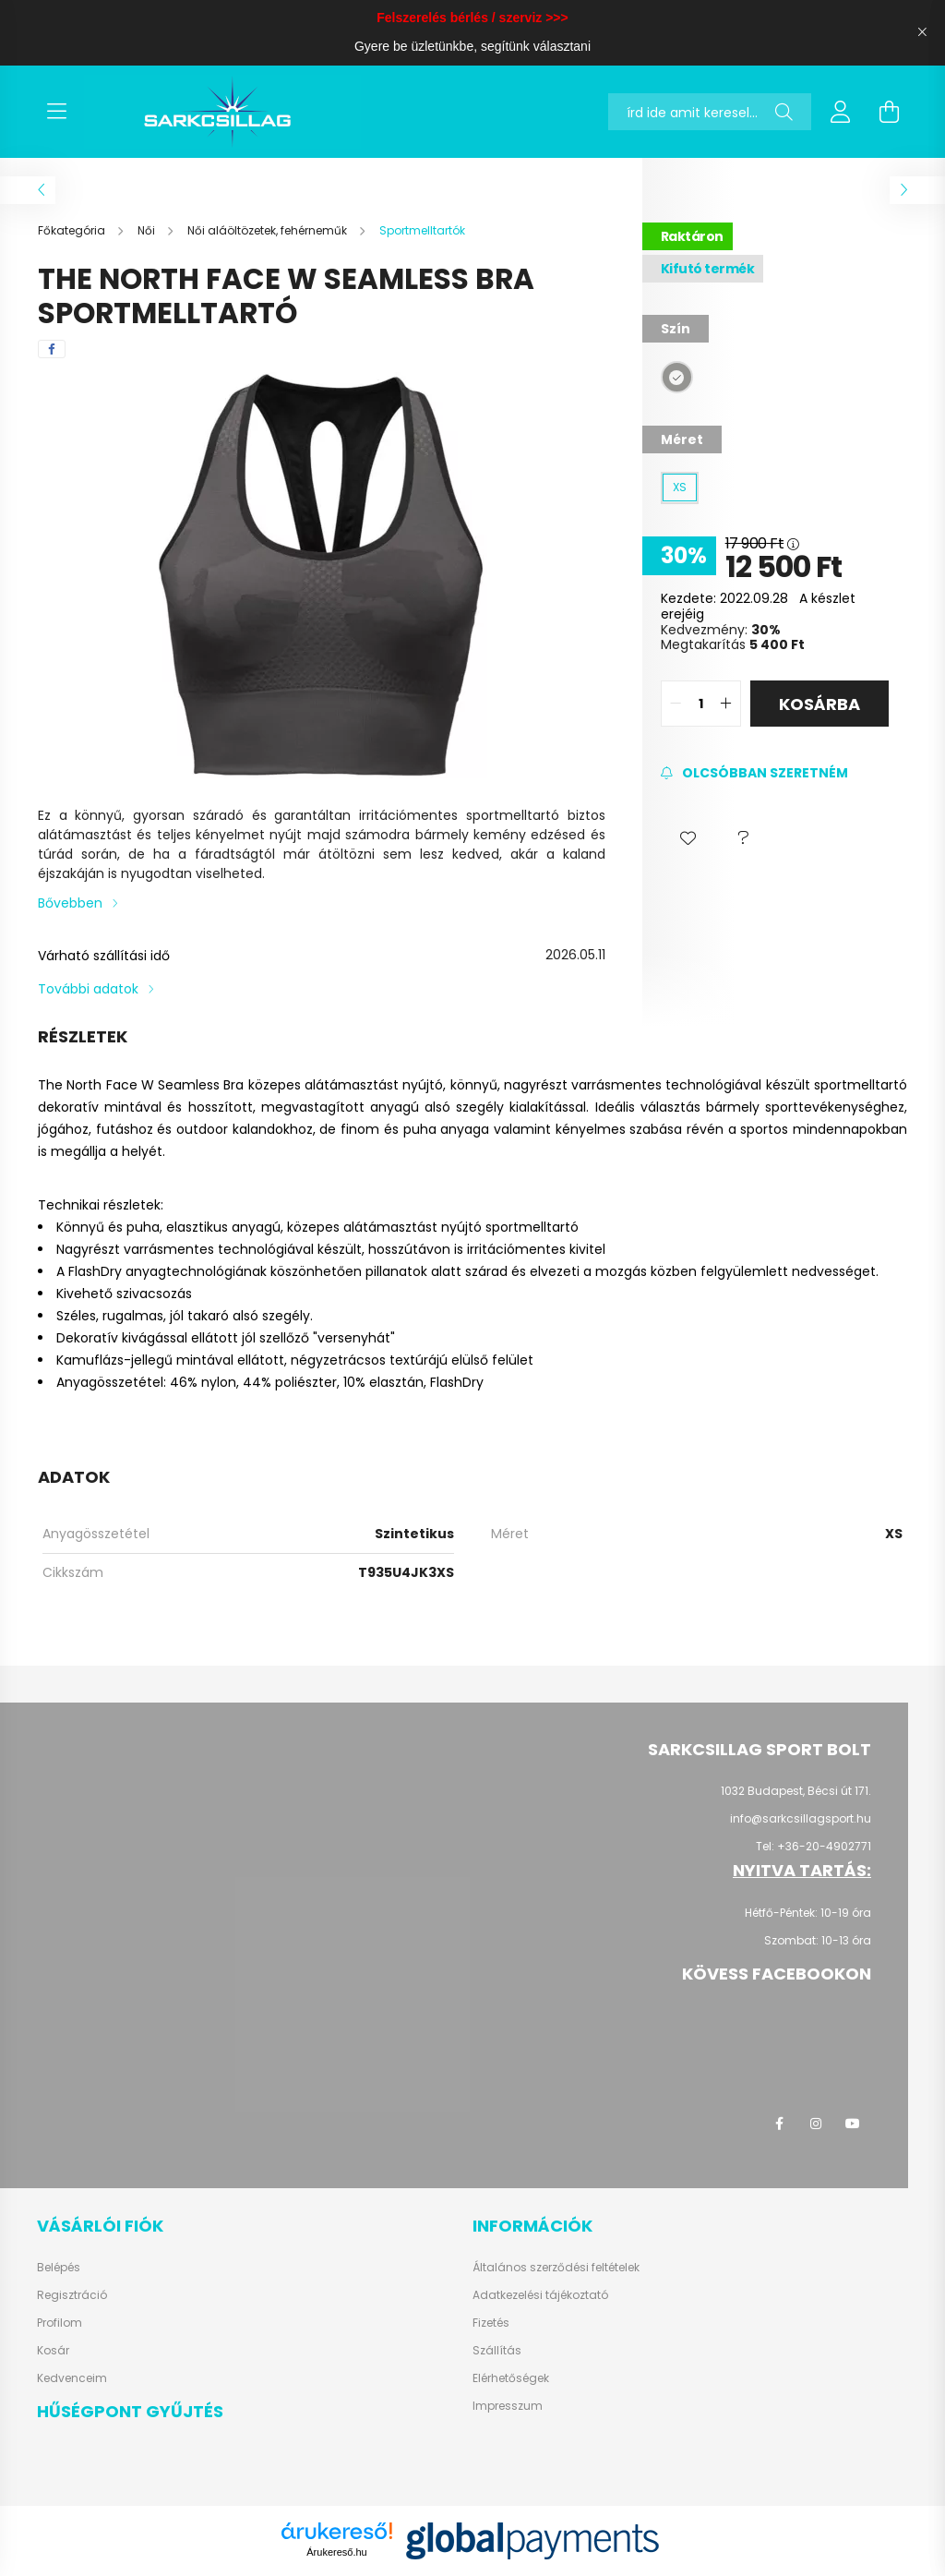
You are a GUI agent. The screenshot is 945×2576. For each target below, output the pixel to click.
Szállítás (496, 2350)
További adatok (88, 989)
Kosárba (819, 704)
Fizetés (490, 2323)
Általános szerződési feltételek (556, 2267)
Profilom (59, 2323)
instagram (815, 2123)
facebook (778, 2123)
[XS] (680, 487)
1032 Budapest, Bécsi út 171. (796, 1791)
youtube (852, 2123)
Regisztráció (72, 2295)
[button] (688, 838)
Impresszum (507, 2406)
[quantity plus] (726, 703)
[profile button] (840, 111)
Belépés (58, 2267)
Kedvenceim (72, 2378)
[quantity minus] (675, 703)
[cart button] (888, 111)
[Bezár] (922, 32)
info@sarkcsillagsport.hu (800, 1818)
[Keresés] (784, 111)
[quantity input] (700, 703)
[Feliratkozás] (754, 773)
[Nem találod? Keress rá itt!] (709, 111)
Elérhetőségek (510, 2378)
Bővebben (70, 903)
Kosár (53, 2350)
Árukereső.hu (336, 2552)
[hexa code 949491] (677, 377)
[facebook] (52, 349)
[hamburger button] (56, 111)
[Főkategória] (73, 230)
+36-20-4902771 (824, 1846)
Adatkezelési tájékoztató (540, 2295)
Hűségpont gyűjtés (130, 2411)
